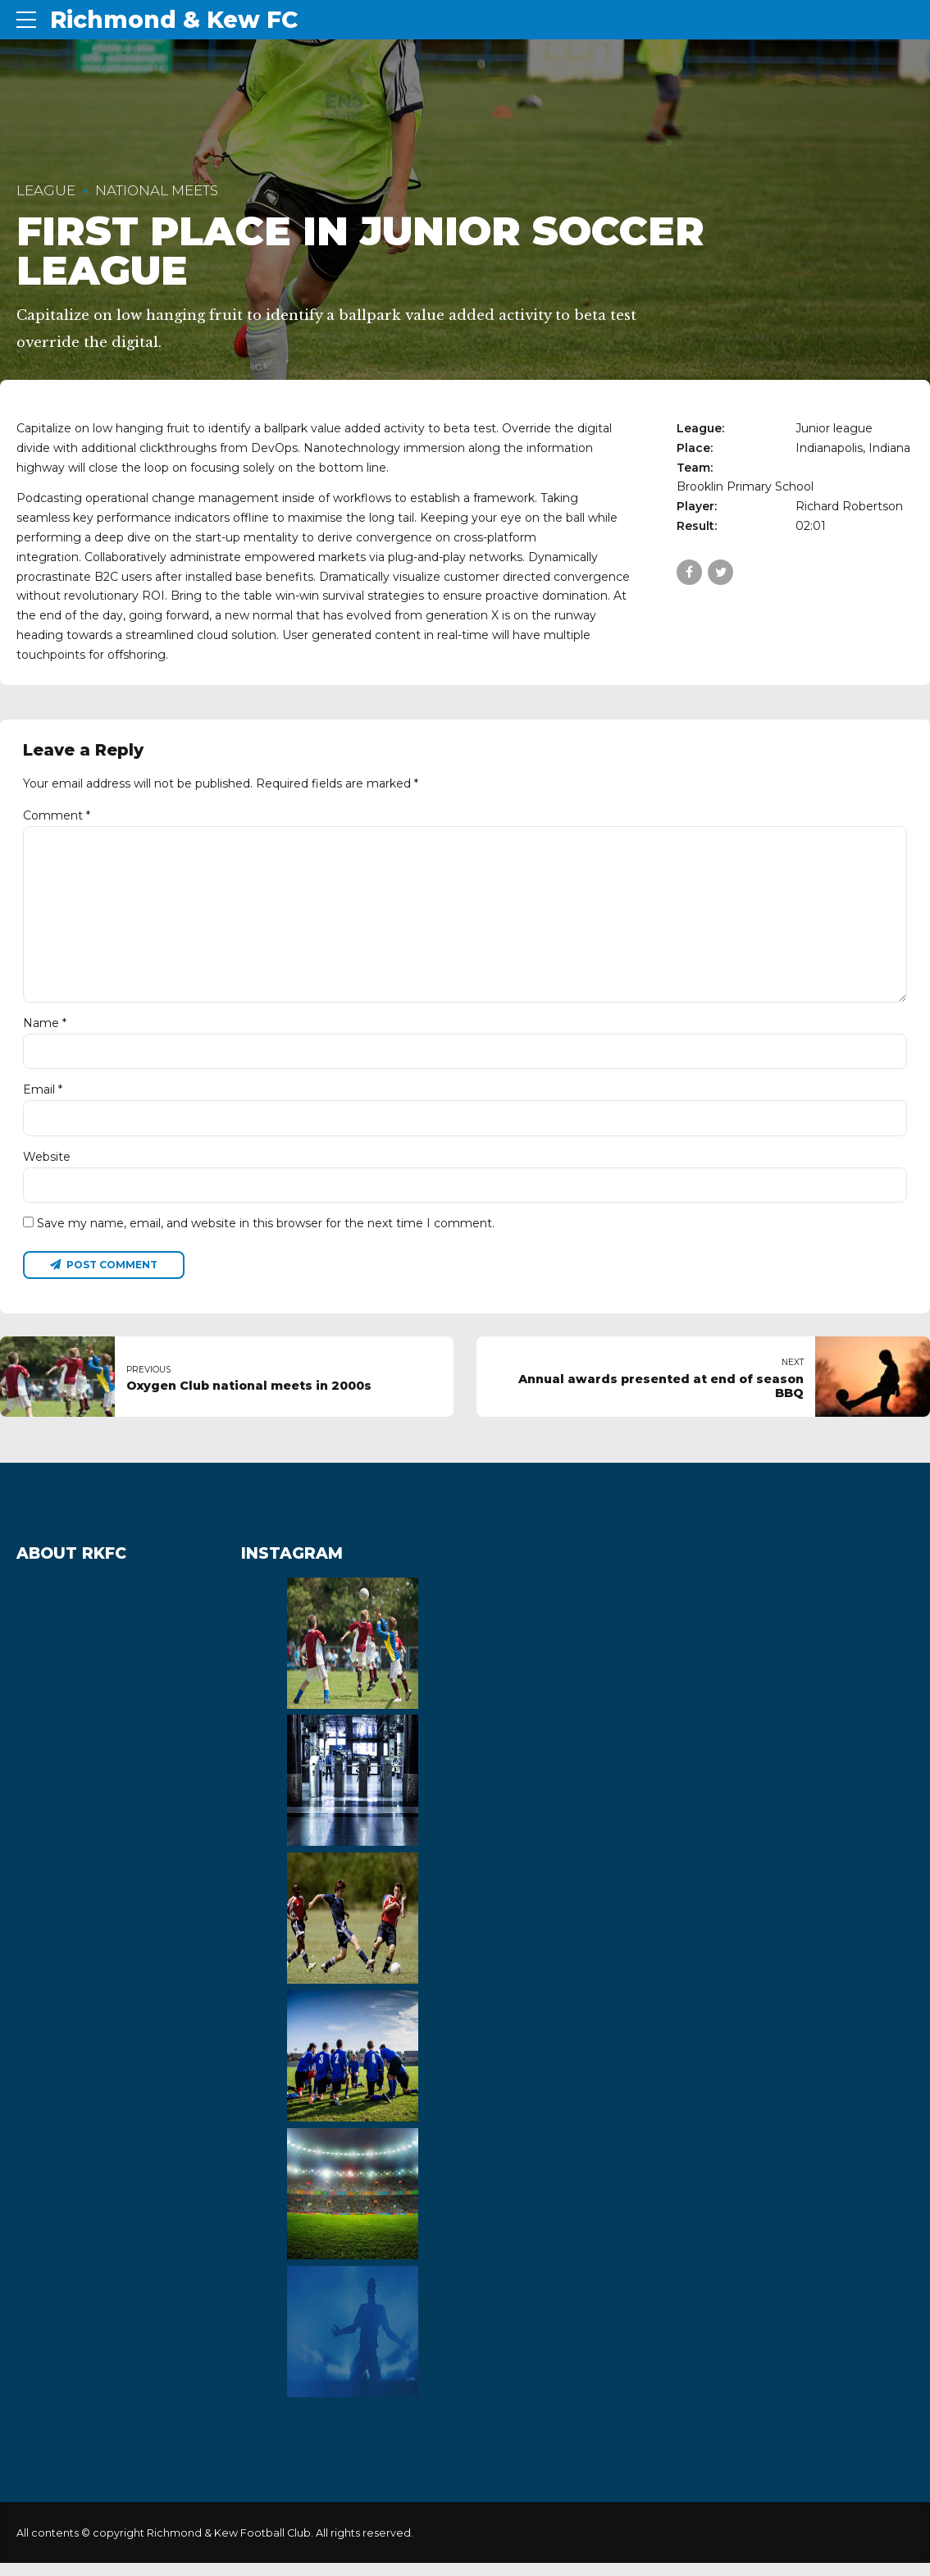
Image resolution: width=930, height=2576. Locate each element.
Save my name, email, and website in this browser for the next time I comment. (266, 1234)
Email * (42, 1099)
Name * (44, 1032)
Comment (56, 815)
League (45, 190)
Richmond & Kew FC (174, 20)
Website (47, 1167)
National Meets (156, 190)
